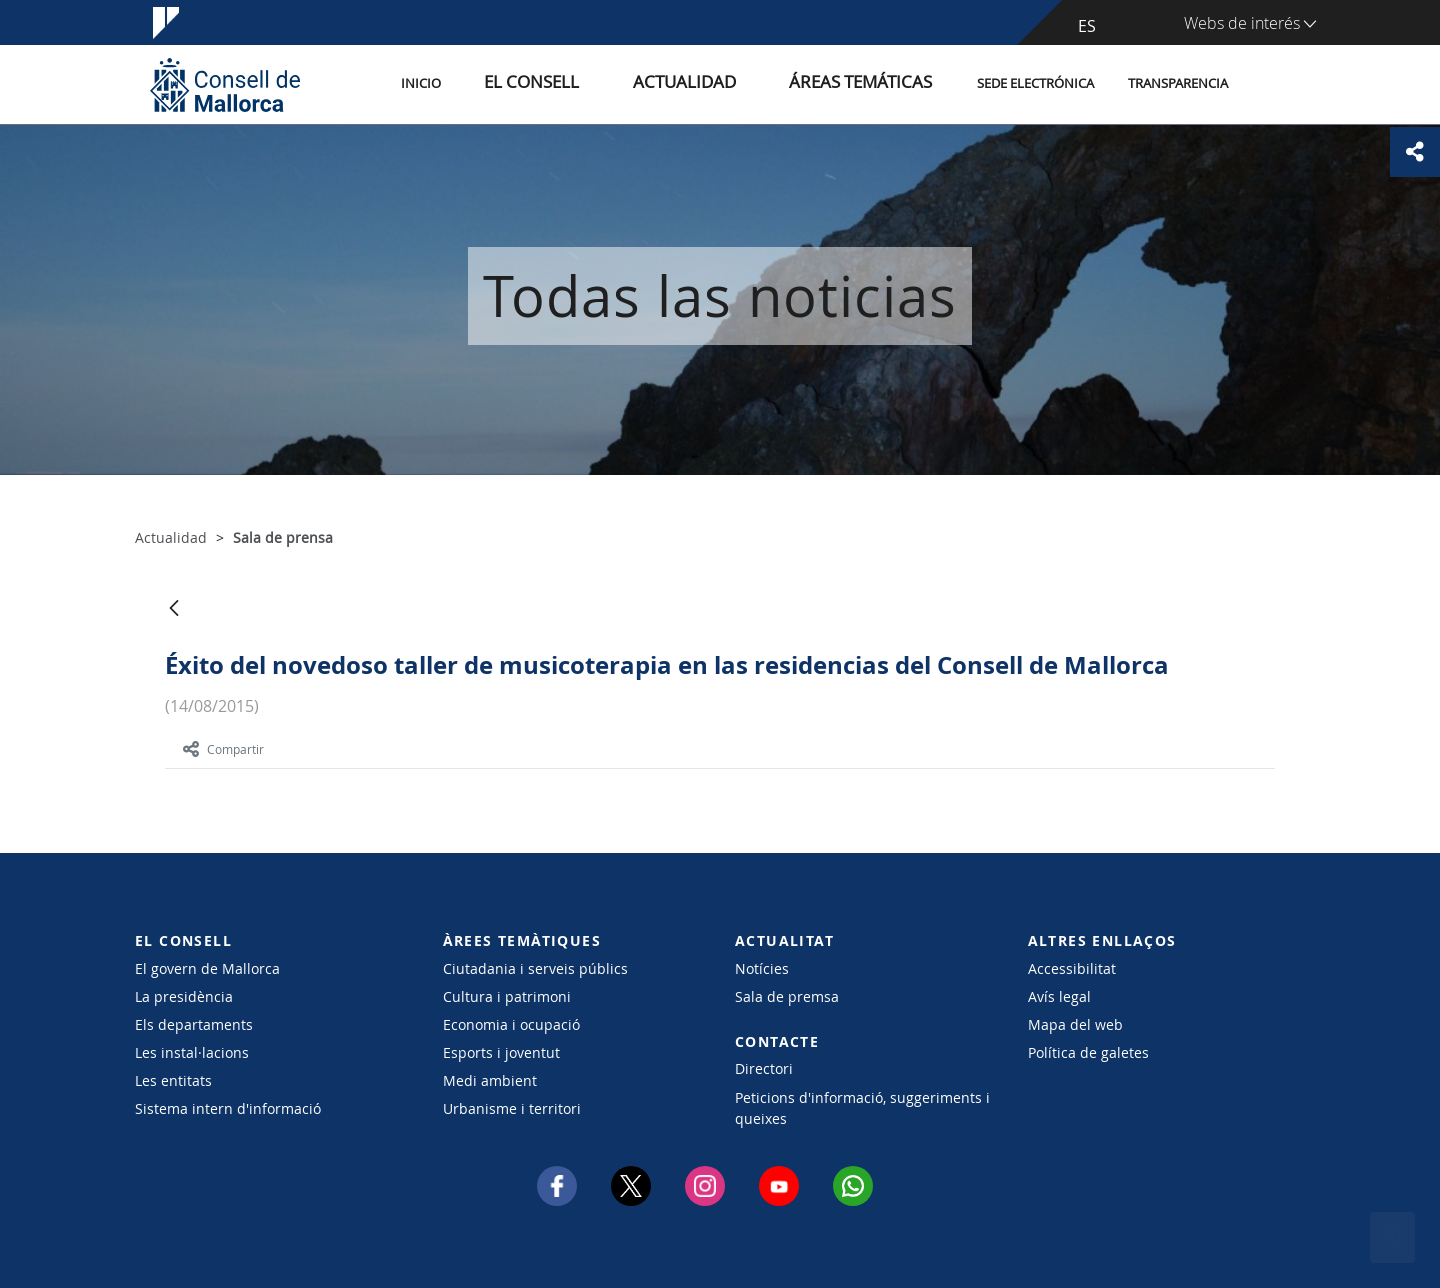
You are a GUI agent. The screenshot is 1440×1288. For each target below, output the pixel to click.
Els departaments (194, 1024)
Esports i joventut (501, 1052)
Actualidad (728, 83)
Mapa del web (1075, 1024)
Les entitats (173, 1080)
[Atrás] (174, 609)
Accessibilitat (1072, 968)
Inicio (512, 83)
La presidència (184, 996)
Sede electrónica (1035, 83)
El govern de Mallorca (207, 968)
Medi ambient (490, 1080)
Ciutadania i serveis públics (535, 968)
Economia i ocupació (511, 1024)
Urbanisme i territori (512, 1108)
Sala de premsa (787, 996)
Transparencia (1178, 83)
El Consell (602, 83)
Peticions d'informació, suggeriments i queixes (862, 1108)
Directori (764, 1068)
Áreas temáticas (872, 83)
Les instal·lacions (192, 1052)
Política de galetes (1088, 1052)
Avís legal (1059, 996)
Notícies (762, 968)
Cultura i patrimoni (507, 996)
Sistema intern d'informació (228, 1108)
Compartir (223, 749)
